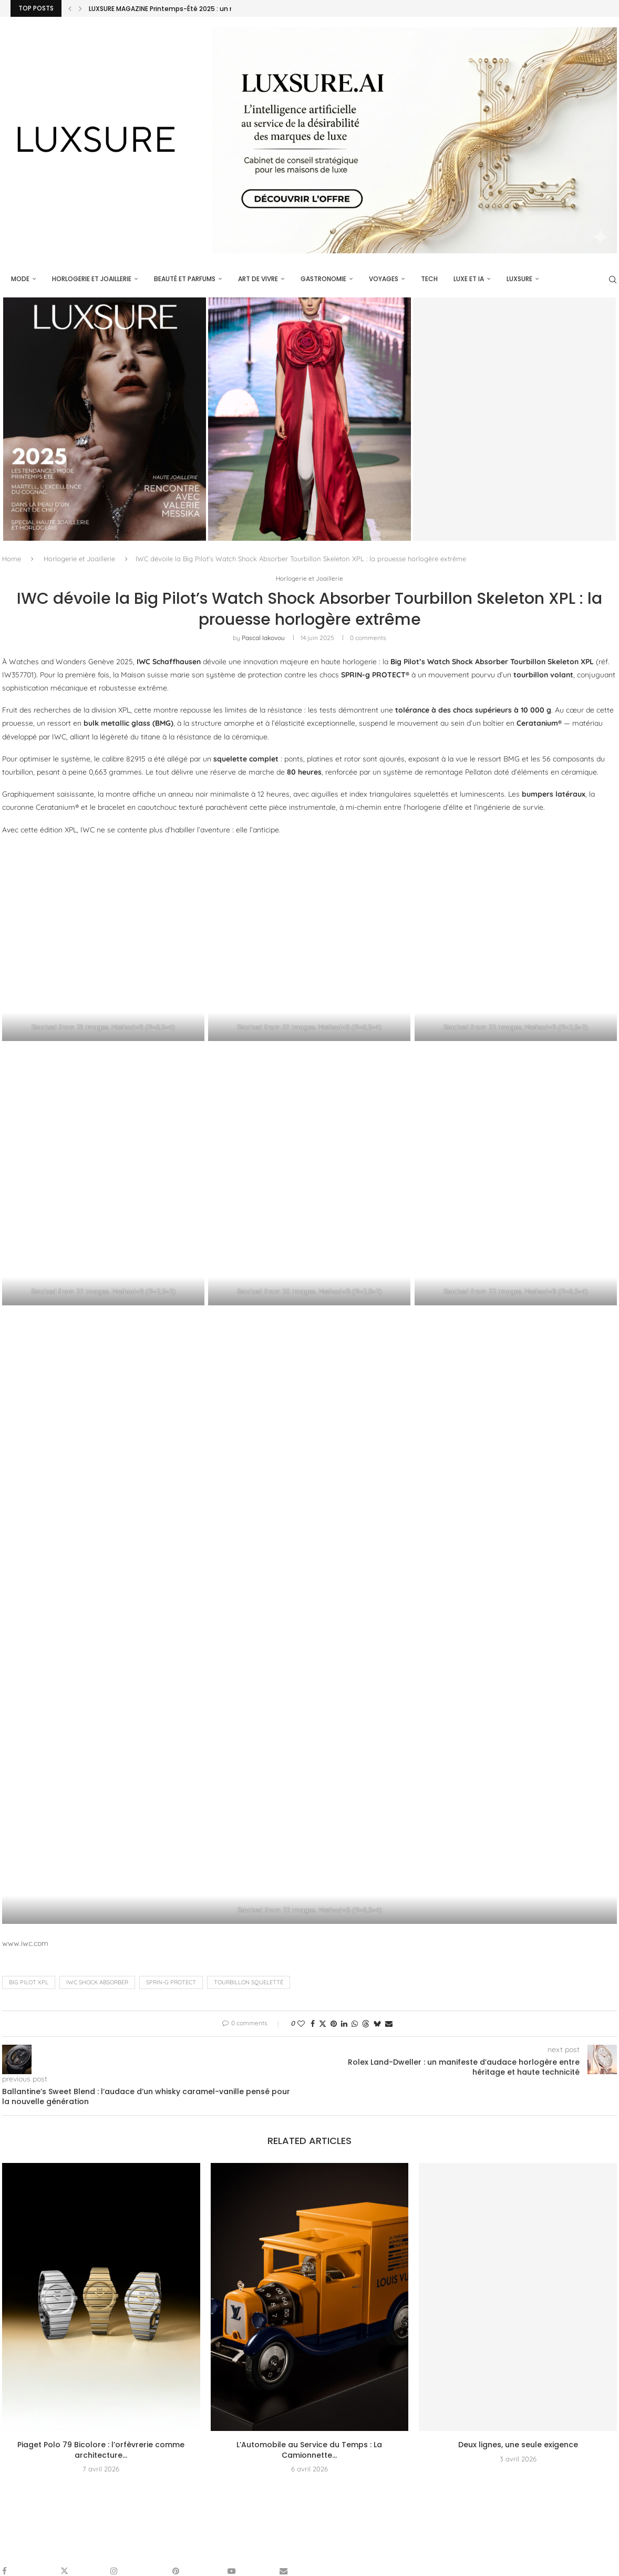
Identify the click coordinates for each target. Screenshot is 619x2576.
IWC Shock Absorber (97, 1982)
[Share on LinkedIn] (344, 2024)
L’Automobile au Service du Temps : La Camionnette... (309, 2450)
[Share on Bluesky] (377, 2024)
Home (11, 558)
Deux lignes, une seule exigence (518, 2445)
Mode (19, 278)
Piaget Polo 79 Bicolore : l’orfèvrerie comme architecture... (100, 2450)
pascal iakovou (263, 638)
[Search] (611, 279)
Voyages (382, 278)
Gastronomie (322, 278)
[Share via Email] (389, 2024)
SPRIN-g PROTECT (171, 1982)
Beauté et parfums (183, 278)
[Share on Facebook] (313, 2024)
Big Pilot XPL (28, 1982)
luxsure (518, 278)
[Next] (80, 8)
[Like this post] (301, 2024)
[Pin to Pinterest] (334, 2024)
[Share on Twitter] (322, 2024)
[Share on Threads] (365, 2024)
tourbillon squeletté (248, 1982)
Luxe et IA (467, 278)
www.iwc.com (25, 1944)
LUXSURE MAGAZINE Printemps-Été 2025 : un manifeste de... (184, 8)
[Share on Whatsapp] (355, 2024)
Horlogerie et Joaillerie (90, 278)
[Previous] (70, 8)
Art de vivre (257, 278)
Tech (428, 278)
